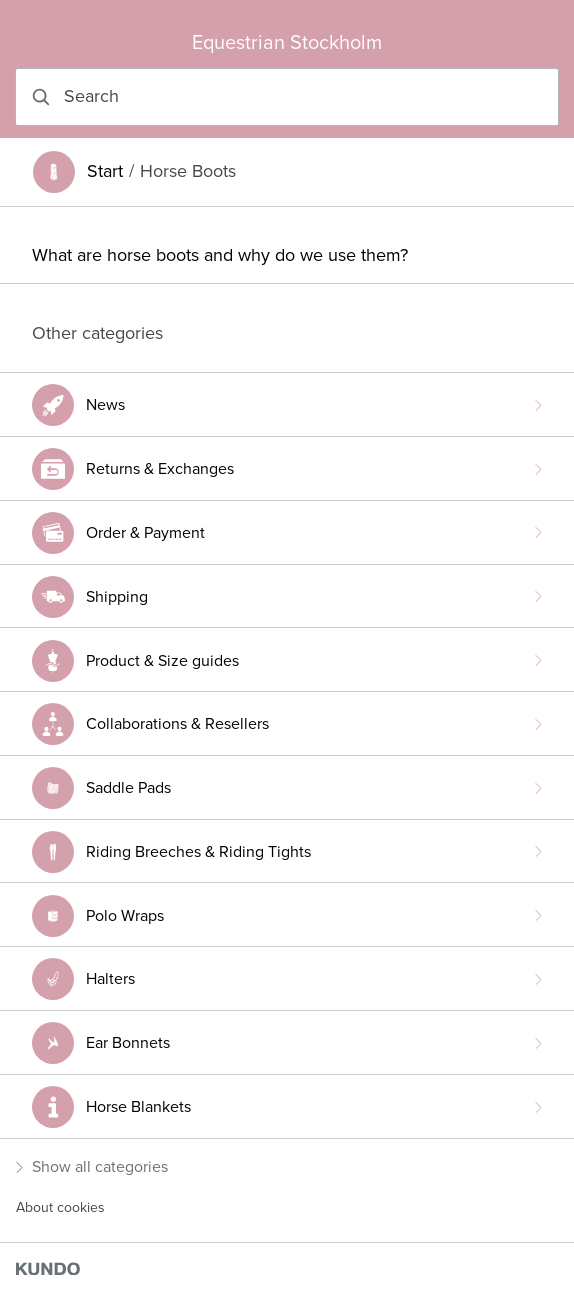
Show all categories (92, 1167)
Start (105, 171)
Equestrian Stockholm (287, 43)
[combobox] (287, 97)
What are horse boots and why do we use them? (220, 255)
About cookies (60, 1207)
